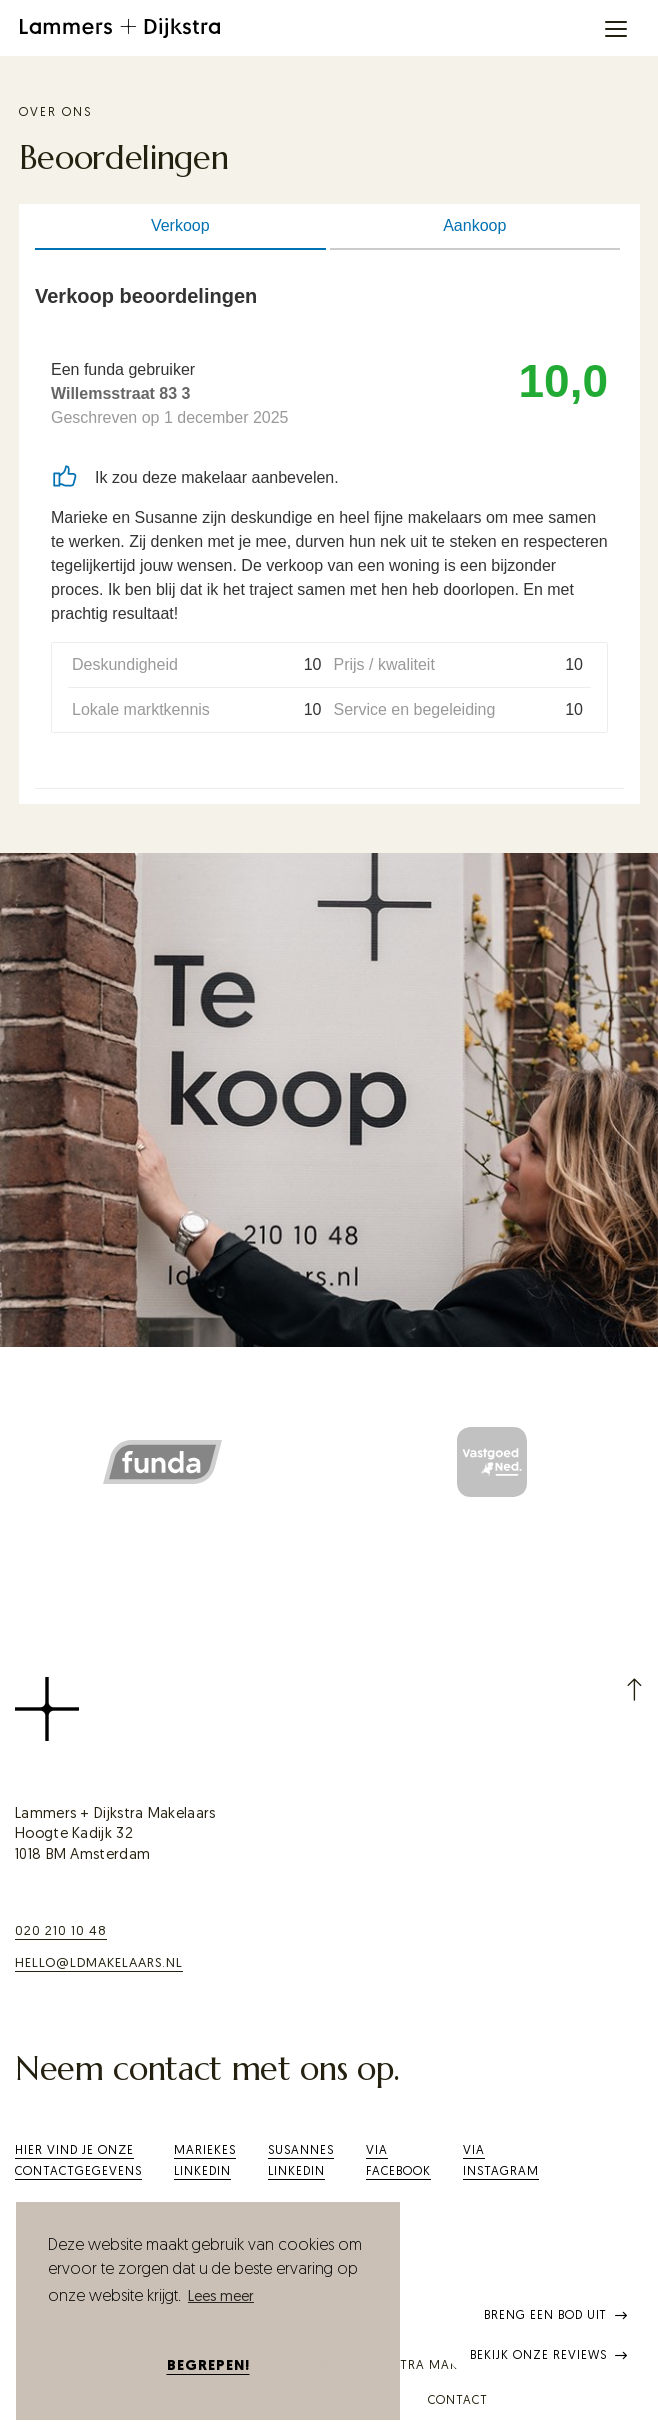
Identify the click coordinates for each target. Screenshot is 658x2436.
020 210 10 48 (61, 1931)
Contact (458, 2401)
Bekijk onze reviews (549, 2356)
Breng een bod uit (556, 2316)
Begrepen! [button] (208, 2366)
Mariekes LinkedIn (205, 2162)
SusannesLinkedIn (301, 2162)
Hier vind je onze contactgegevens (78, 2162)
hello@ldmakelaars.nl (99, 1963)
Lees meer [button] (221, 2297)
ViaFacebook (398, 2162)
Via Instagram (501, 2162)
